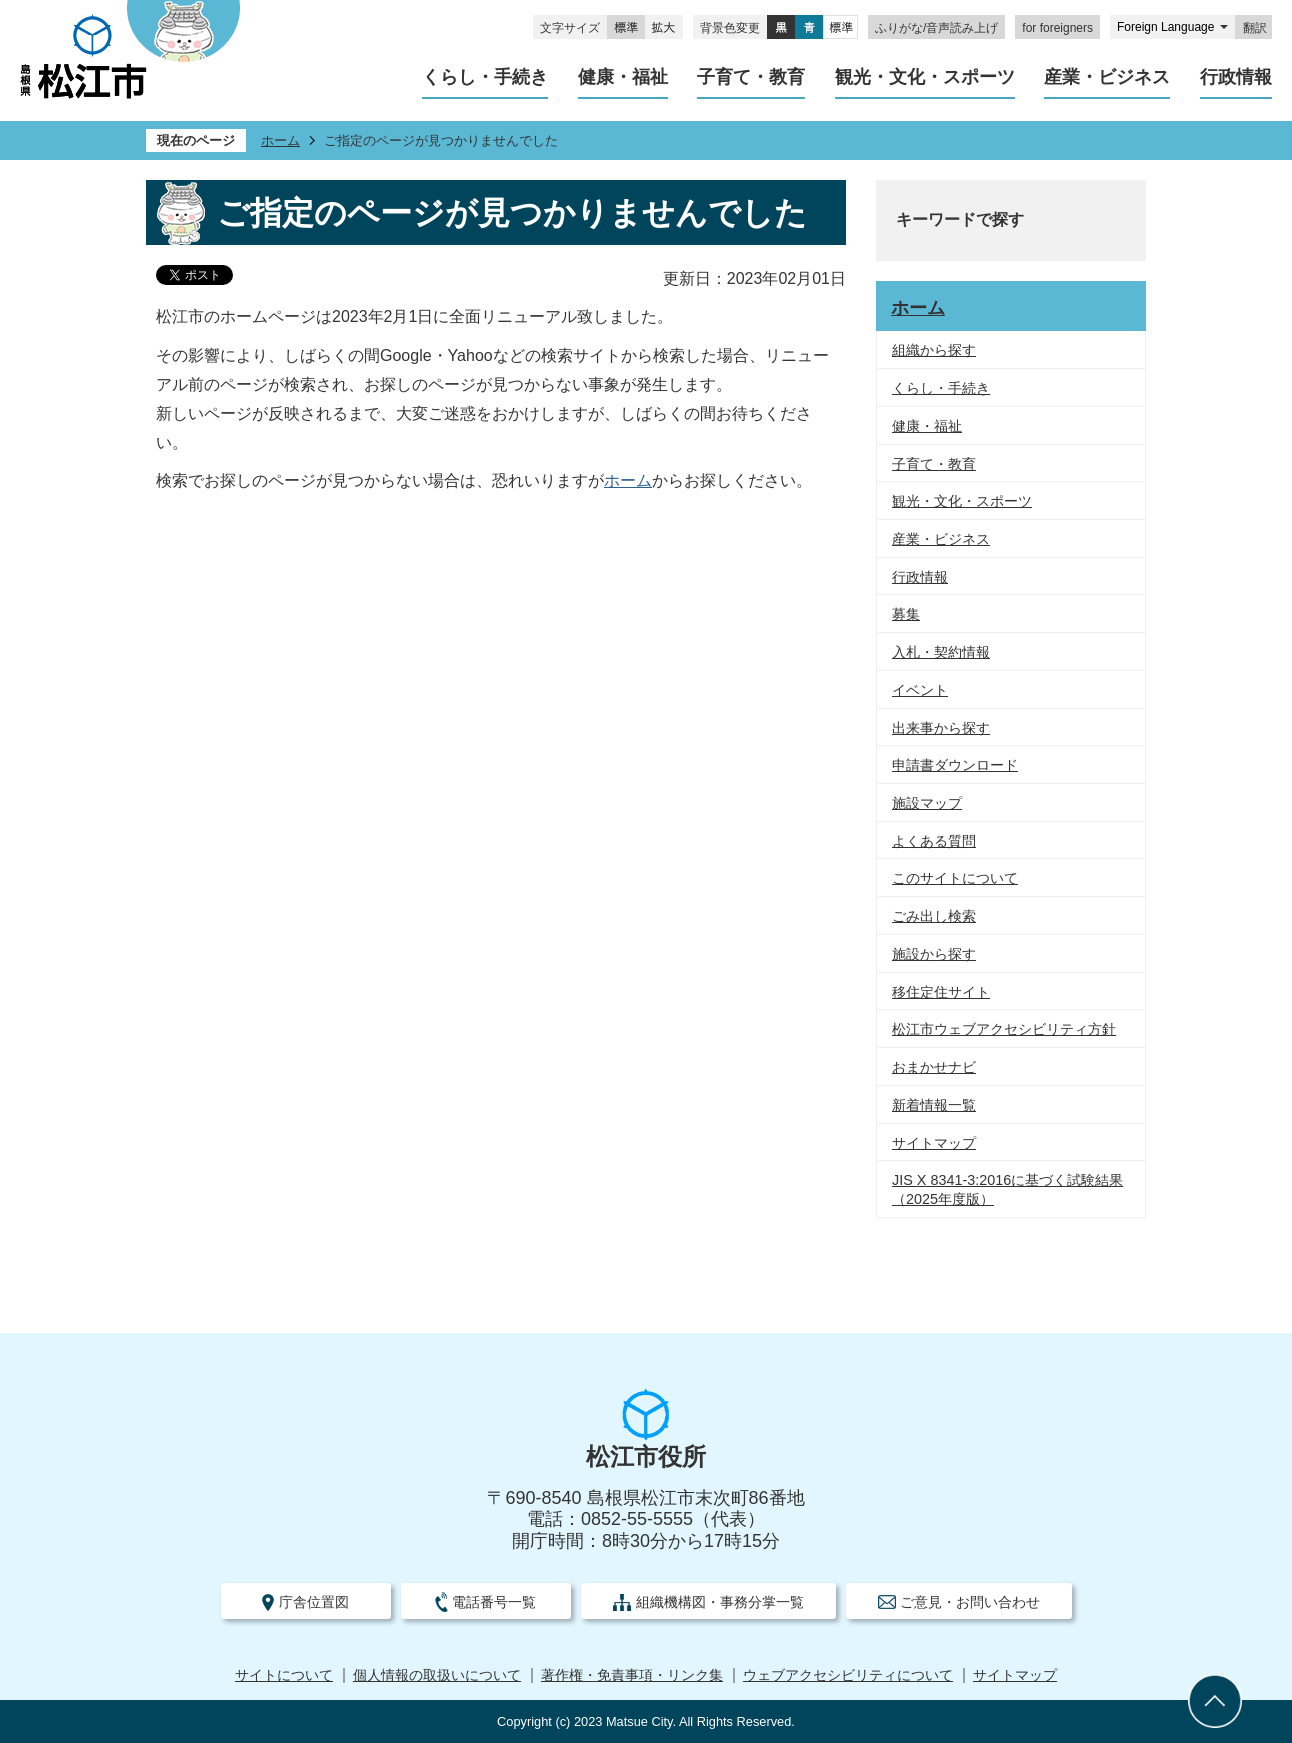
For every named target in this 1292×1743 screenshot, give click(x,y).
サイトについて (284, 1675)
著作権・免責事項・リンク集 (632, 1675)
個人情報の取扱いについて (437, 1675)
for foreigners (1057, 28)
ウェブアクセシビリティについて (848, 1675)
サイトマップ (1015, 1675)
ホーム (280, 140)
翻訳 (1255, 28)
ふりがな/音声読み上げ (936, 28)
